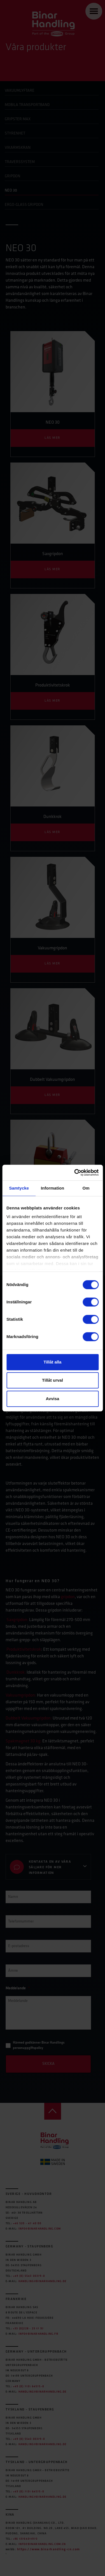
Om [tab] (86, 1188)
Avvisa (52, 1398)
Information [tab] (52, 1188)
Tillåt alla (53, 1362)
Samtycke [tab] (19, 1188)
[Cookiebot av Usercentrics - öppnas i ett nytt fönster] (75, 1172)
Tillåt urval (52, 1380)
